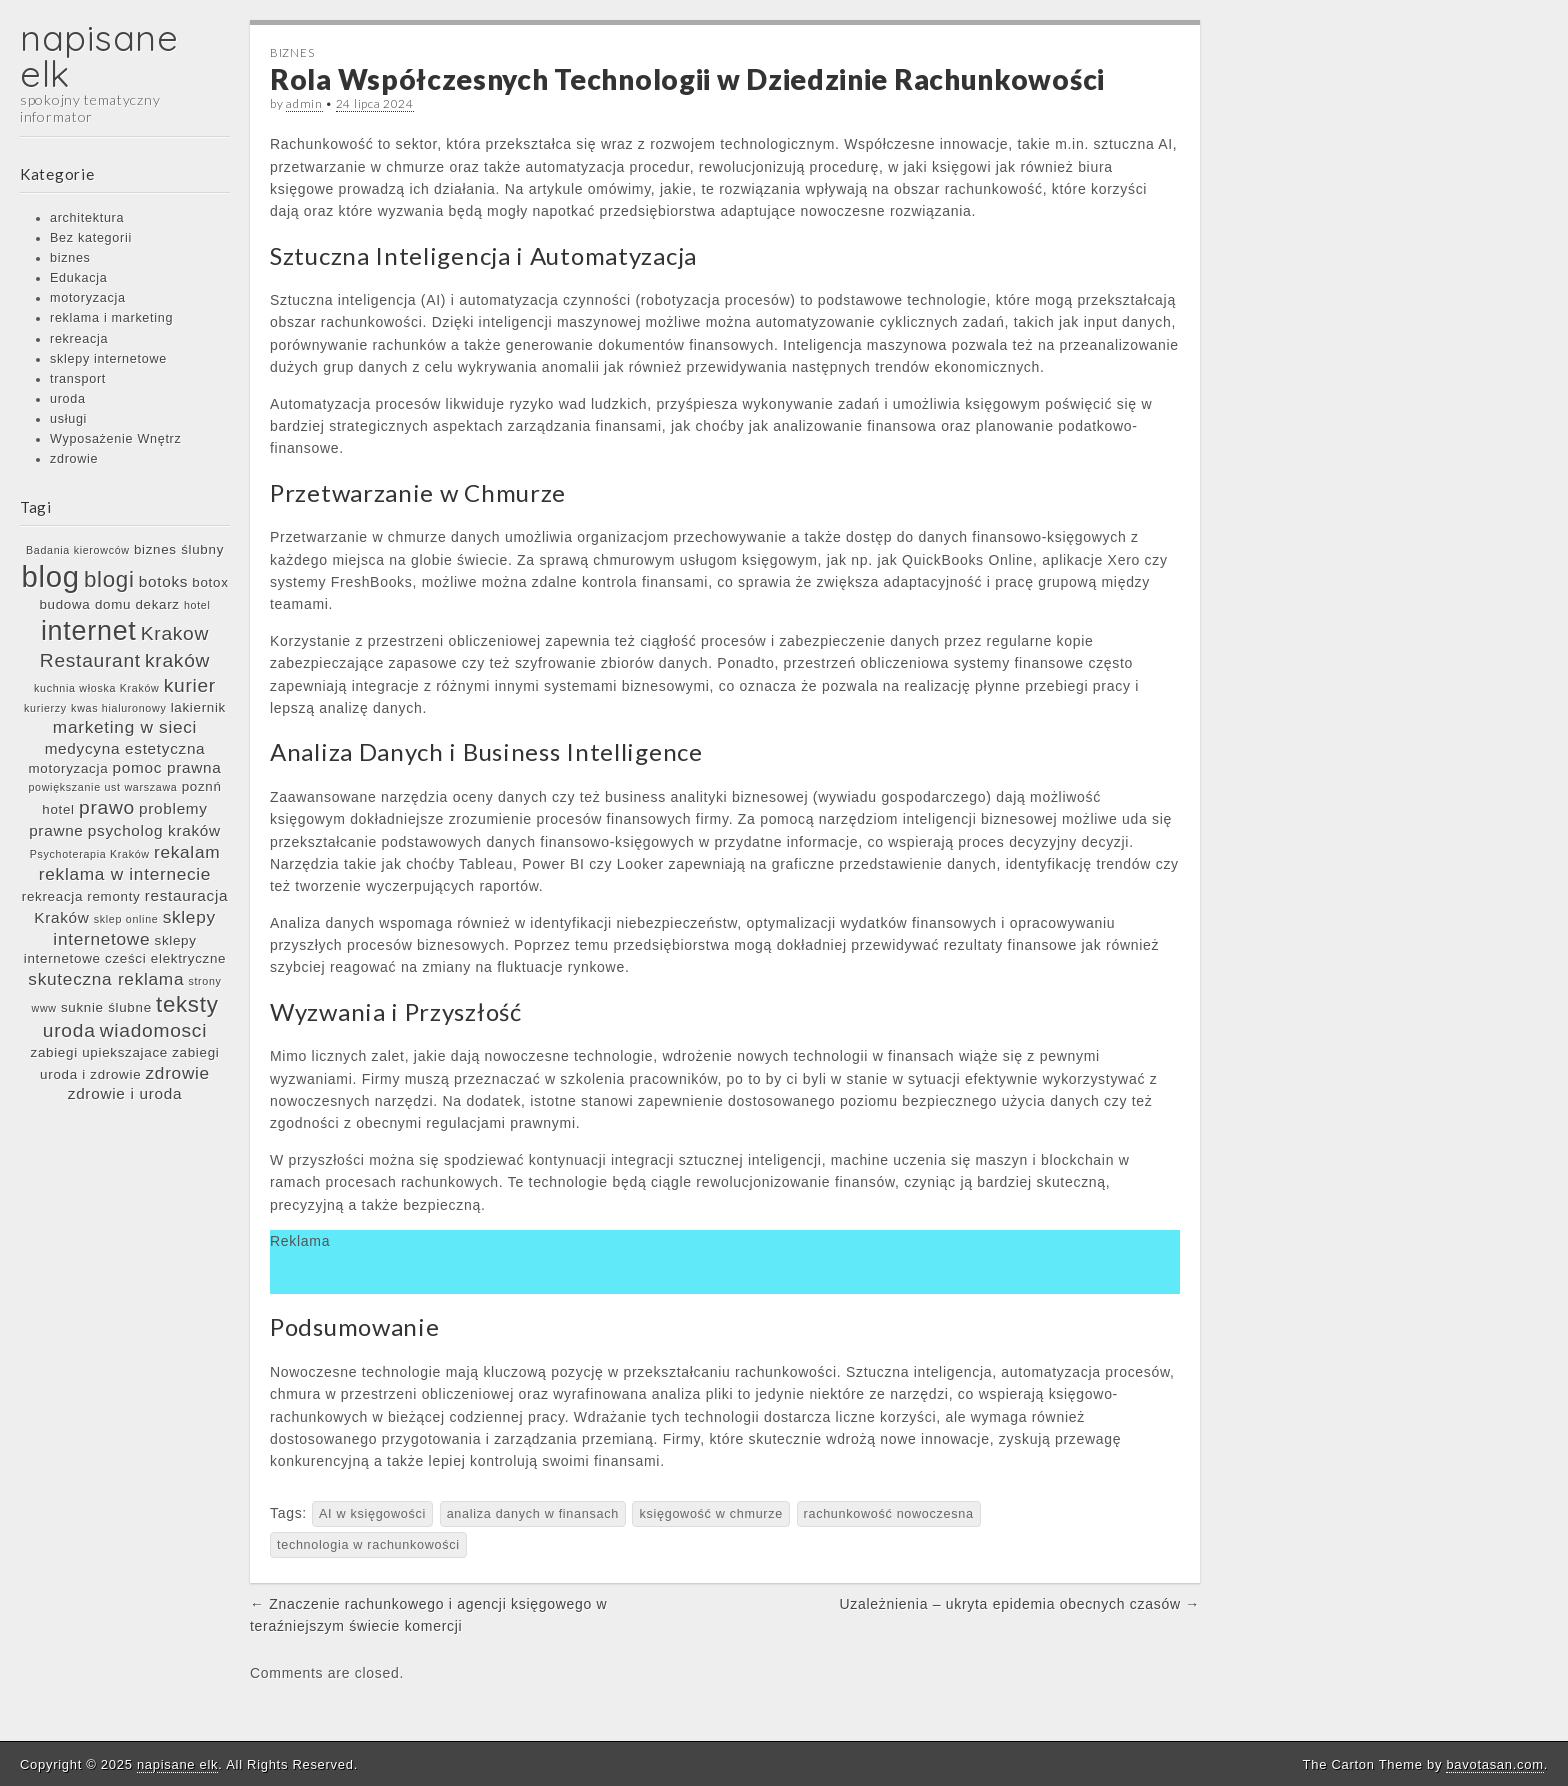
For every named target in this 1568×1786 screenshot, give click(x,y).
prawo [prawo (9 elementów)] (107, 807)
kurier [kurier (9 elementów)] (190, 685)
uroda (68, 399)
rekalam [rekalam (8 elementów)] (187, 852)
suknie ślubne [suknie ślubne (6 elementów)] (106, 1007)
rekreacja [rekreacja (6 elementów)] (52, 896)
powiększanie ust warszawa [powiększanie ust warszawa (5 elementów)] (102, 787)
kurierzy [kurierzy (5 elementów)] (45, 708)
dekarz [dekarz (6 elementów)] (157, 604)
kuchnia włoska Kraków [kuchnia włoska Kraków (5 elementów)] (96, 688)
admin (304, 103)
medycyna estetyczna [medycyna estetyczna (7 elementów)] (125, 748)
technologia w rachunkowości (368, 1545)
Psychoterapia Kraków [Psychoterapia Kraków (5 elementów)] (90, 854)
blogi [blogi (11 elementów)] (109, 579)
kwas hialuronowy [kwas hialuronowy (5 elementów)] (118, 708)
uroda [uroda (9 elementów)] (69, 1030)
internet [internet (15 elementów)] (89, 631)
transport (78, 379)
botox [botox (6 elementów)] (210, 582)
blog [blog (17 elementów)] (50, 576)
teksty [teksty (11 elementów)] (187, 1004)
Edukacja (78, 278)
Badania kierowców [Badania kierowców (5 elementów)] (78, 550)
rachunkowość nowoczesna (889, 1514)
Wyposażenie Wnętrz (115, 439)
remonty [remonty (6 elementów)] (113, 896)
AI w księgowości (372, 1514)
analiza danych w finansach (533, 1514)
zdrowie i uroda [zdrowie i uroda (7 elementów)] (125, 1093)
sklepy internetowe (108, 359)
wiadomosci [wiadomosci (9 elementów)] (153, 1030)
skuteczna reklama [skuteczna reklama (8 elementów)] (106, 979)
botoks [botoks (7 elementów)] (163, 581)
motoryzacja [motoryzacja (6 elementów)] (69, 768)
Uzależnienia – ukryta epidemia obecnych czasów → (1020, 1604)
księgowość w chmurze (710, 1514)
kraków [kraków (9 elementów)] (177, 660)
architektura (87, 218)
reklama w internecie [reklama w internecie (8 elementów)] (125, 874)
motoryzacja (88, 298)
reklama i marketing (111, 318)
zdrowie (74, 459)
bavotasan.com (1494, 1764)
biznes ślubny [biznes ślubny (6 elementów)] (179, 549)
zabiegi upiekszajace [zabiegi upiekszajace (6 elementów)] (99, 1052)
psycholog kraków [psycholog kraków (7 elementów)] (154, 830)
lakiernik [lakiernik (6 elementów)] (198, 707)
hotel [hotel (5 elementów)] (197, 605)
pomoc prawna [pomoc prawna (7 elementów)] (167, 767)
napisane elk (99, 55)
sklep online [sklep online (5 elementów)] (126, 919)
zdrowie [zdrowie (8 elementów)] (178, 1073)
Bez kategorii (91, 238)
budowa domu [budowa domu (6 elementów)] (85, 604)
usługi (68, 419)
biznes (70, 258)
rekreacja (79, 339)
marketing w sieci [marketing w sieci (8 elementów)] (125, 727)
